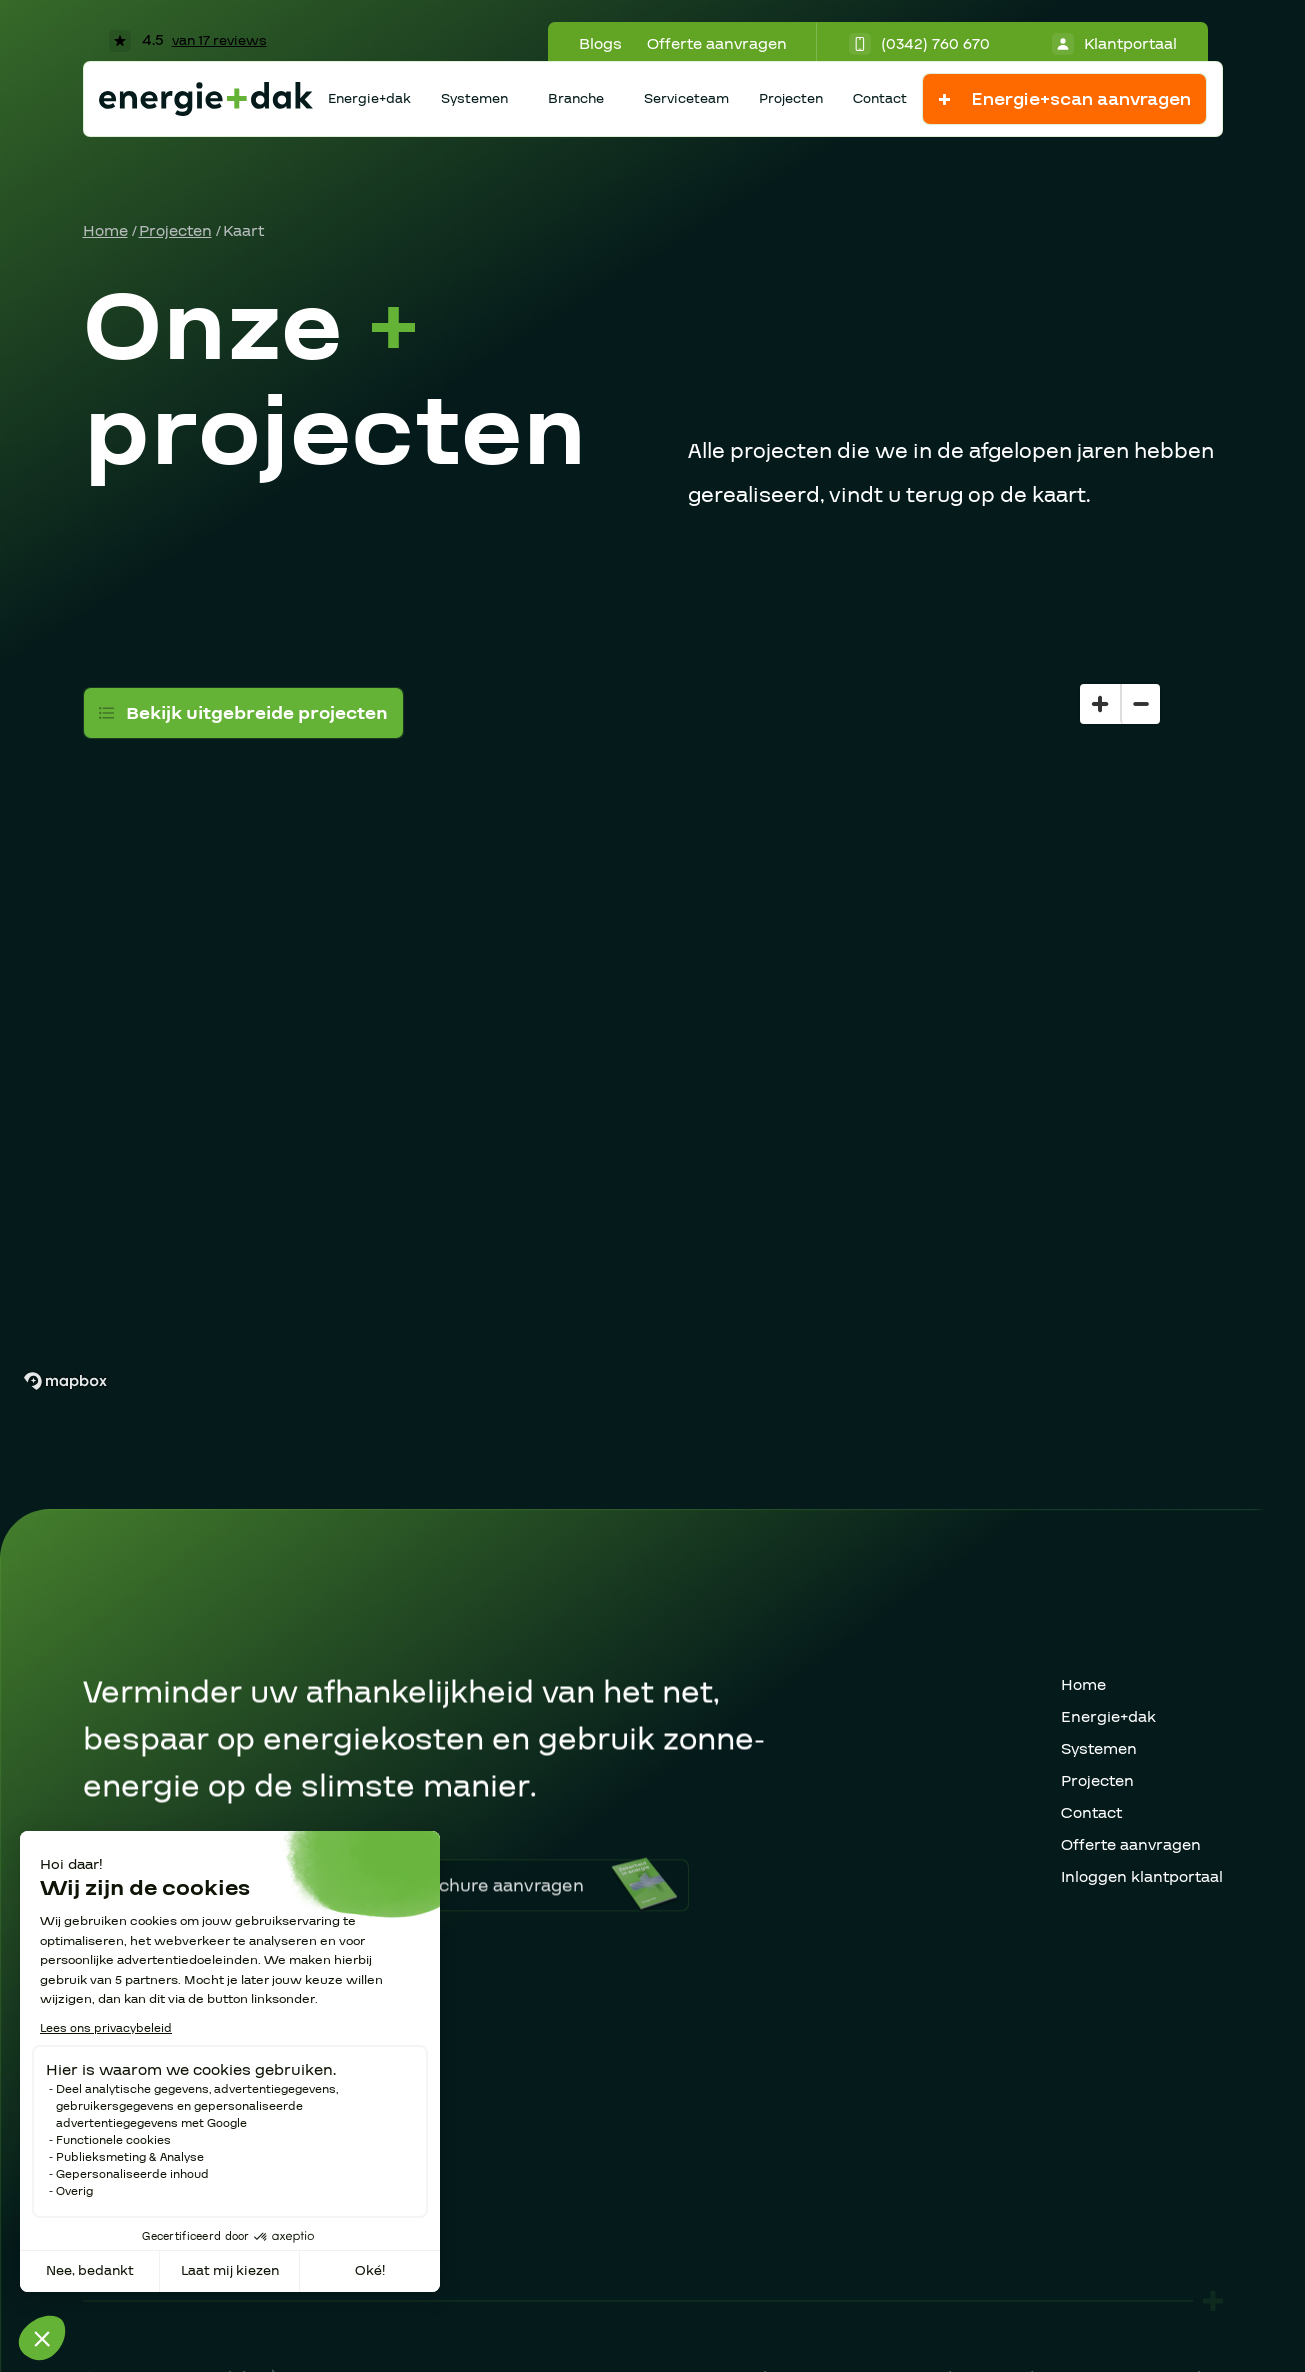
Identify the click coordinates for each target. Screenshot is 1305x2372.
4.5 (188, 40)
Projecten (791, 99)
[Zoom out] (1140, 704)
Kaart (243, 231)
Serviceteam (686, 99)
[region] (652, 997)
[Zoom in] (1100, 704)
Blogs (600, 44)
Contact (880, 99)
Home (105, 231)
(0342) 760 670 (919, 44)
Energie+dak (369, 99)
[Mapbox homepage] (65, 1381)
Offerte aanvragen (717, 44)
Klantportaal (1114, 44)
